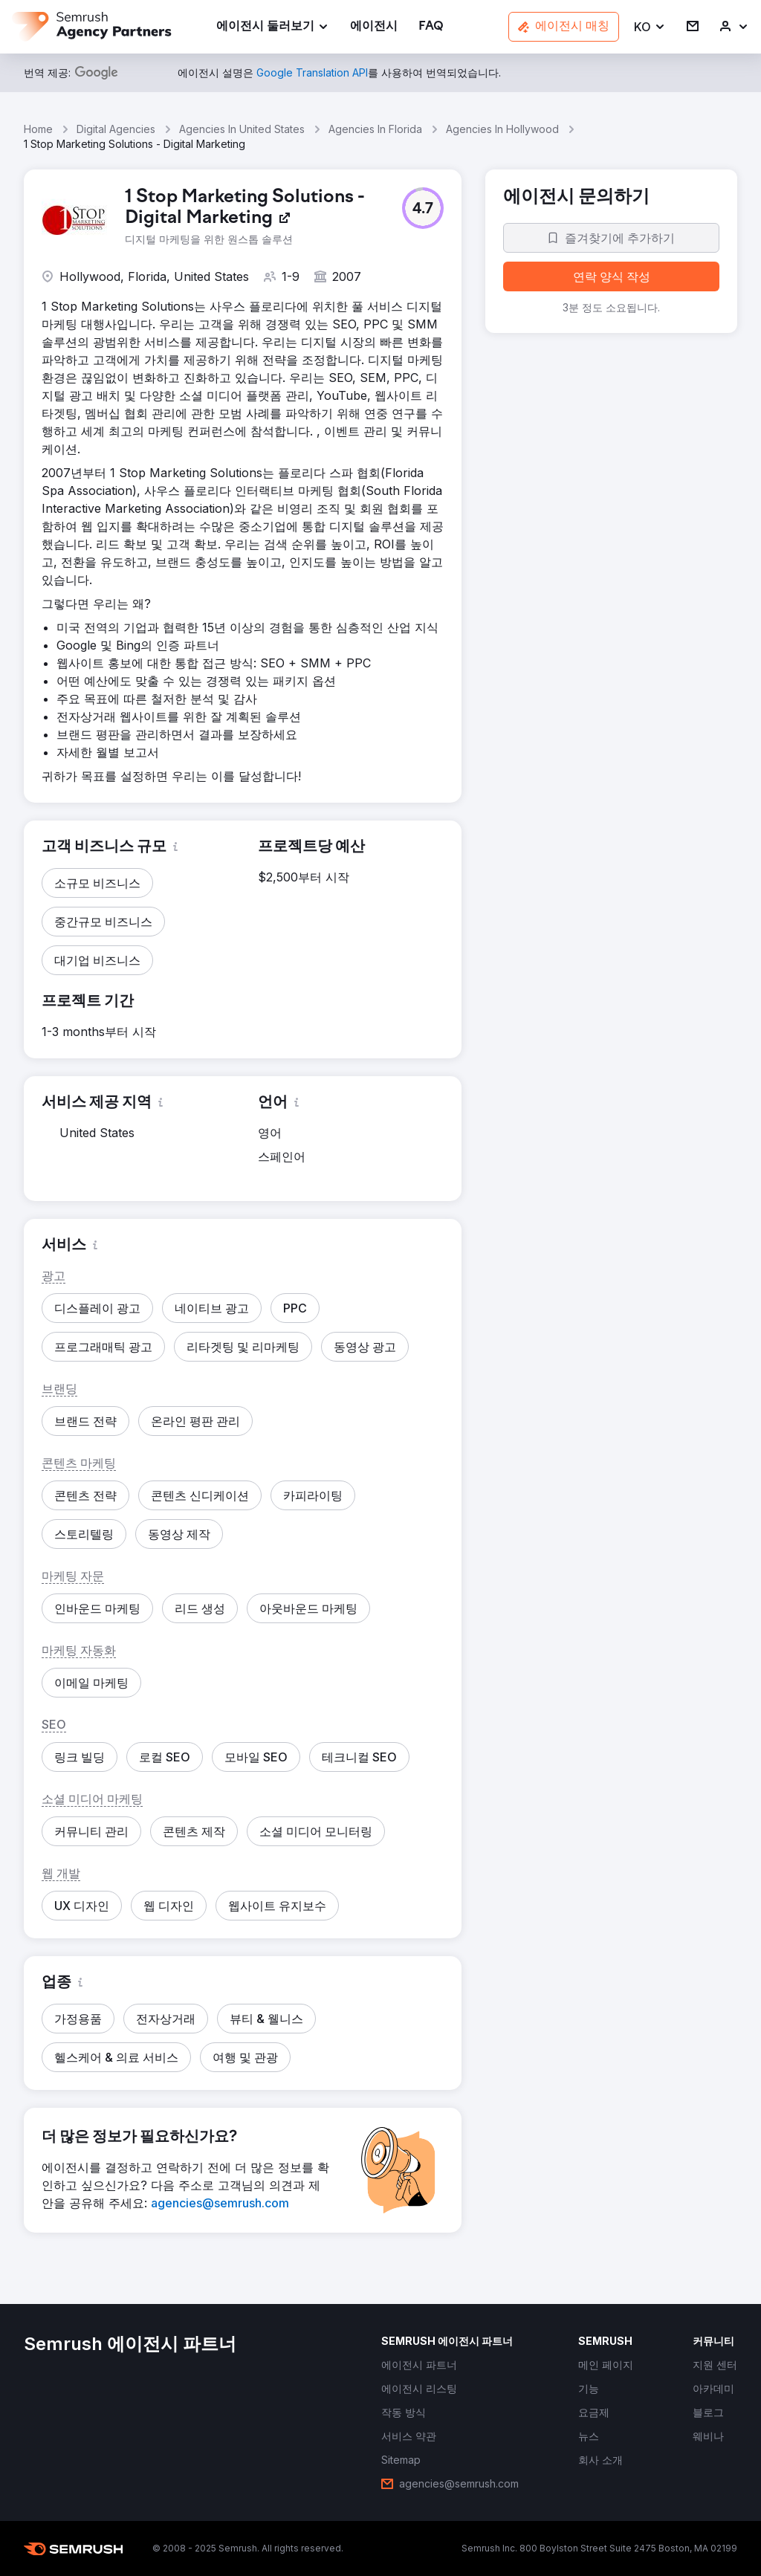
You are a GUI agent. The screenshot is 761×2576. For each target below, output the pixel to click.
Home (38, 129)
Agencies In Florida (375, 129)
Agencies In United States (242, 129)
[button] (650, 27)
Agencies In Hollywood (502, 129)
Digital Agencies (116, 129)
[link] (374, 27)
